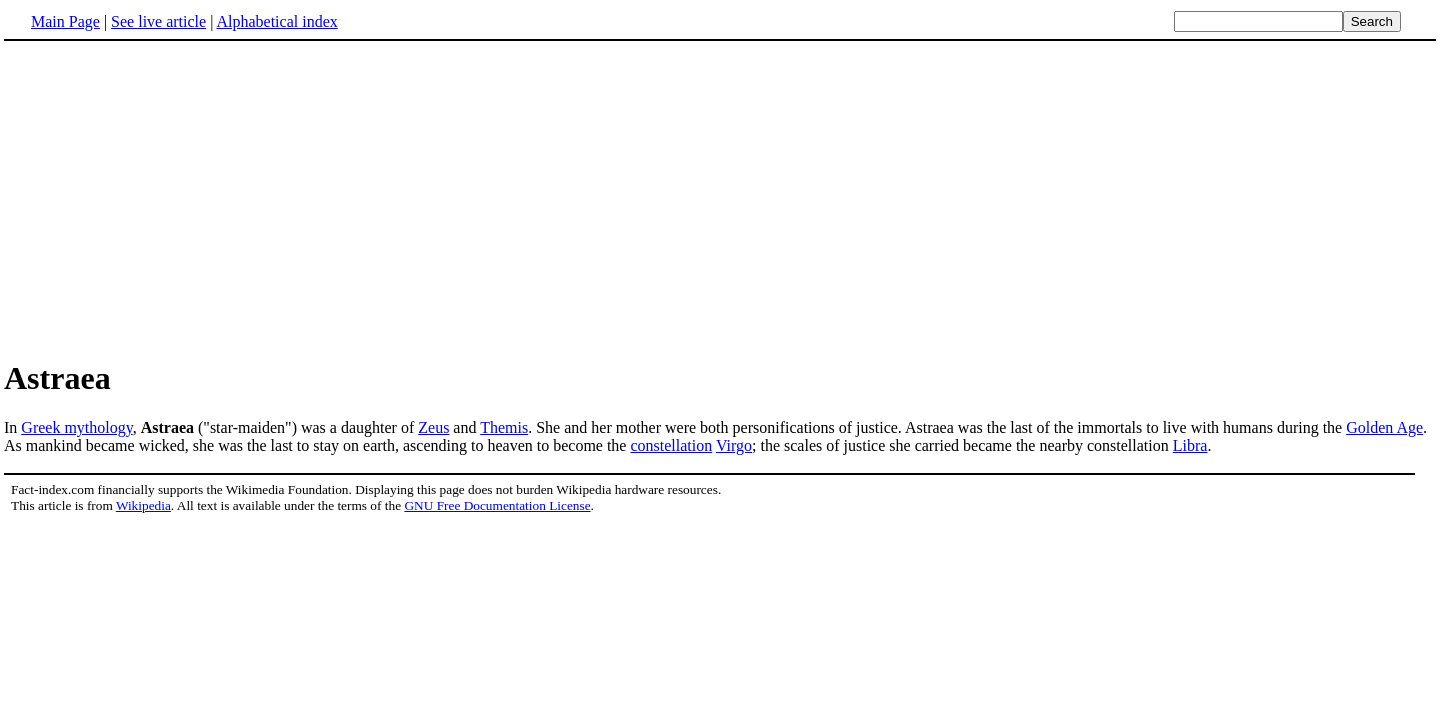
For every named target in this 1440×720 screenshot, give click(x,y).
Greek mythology (76, 427)
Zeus (433, 427)
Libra (1190, 445)
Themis (504, 427)
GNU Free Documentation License (497, 505)
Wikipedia (143, 505)
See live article (158, 21)
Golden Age (1384, 427)
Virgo (734, 445)
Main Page (65, 21)
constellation (671, 445)
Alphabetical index (276, 21)
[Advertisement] (172, 199)
